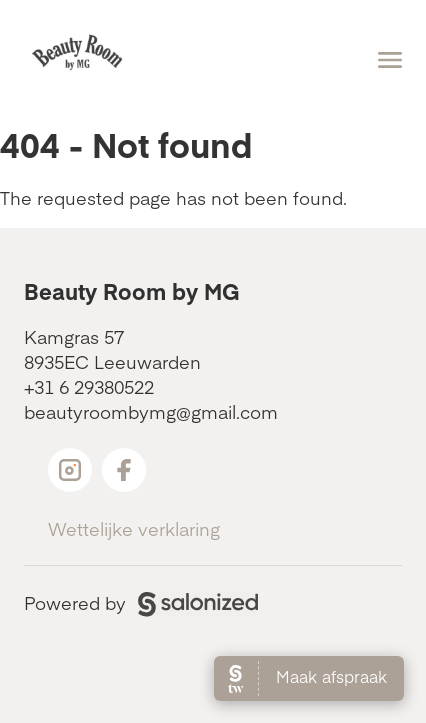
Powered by (141, 602)
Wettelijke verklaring (134, 528)
